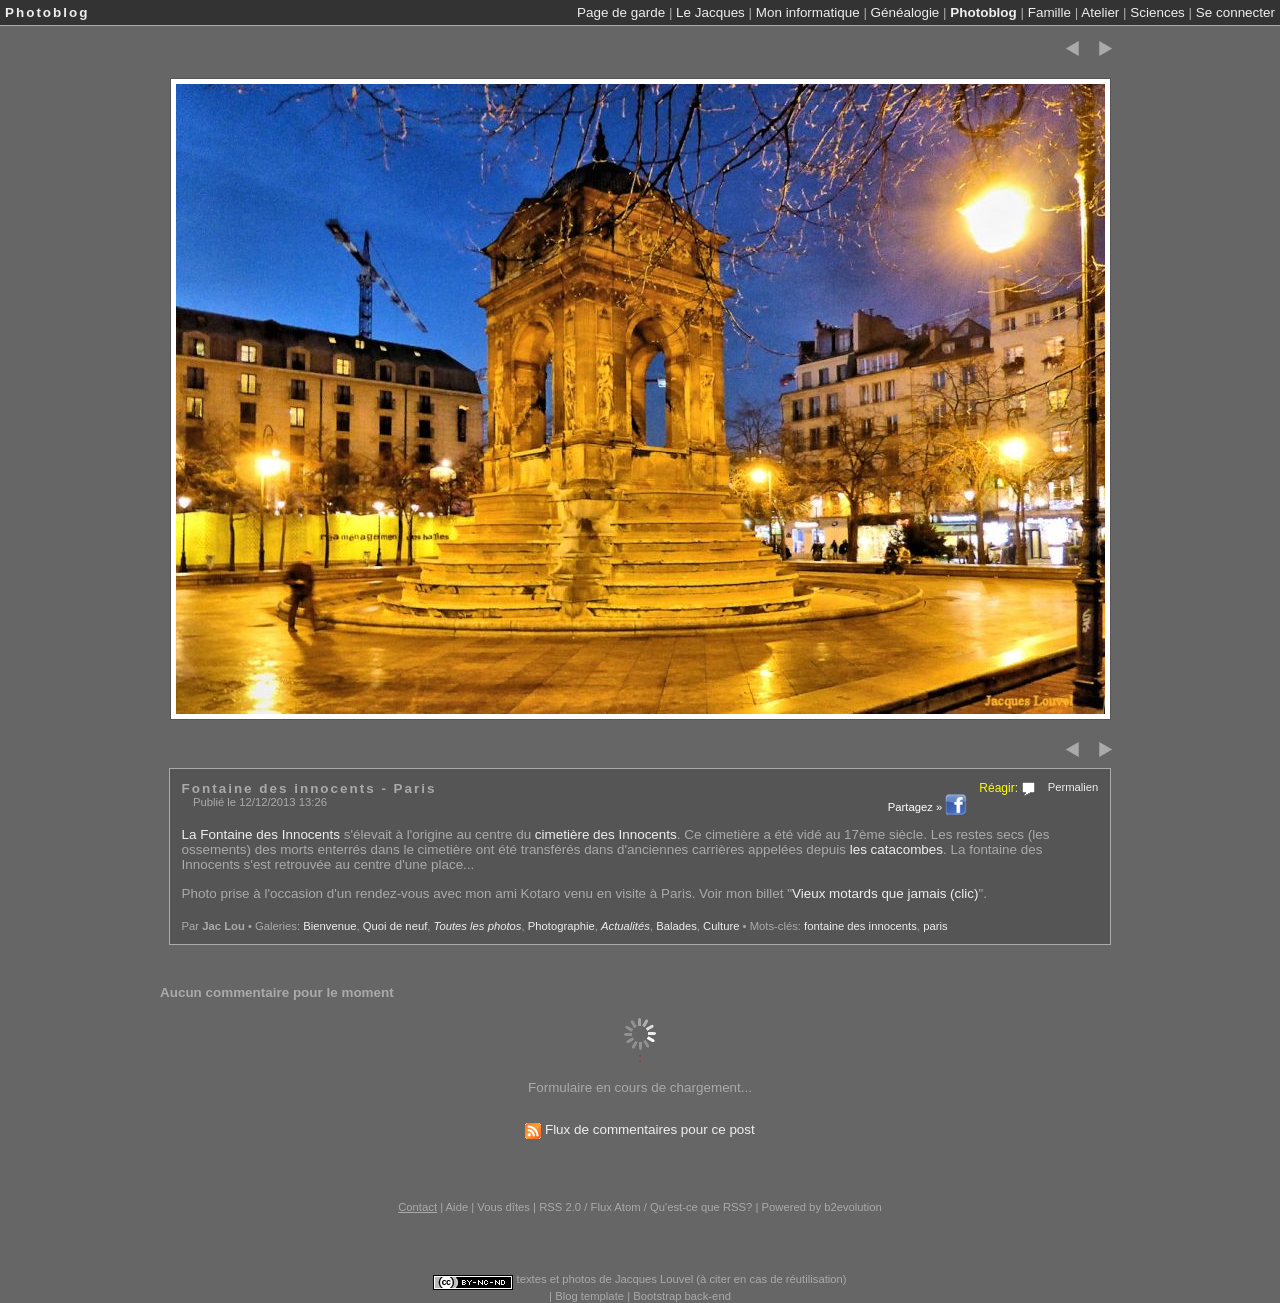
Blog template (589, 1296)
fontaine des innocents (860, 926)
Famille (1049, 12)
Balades (676, 926)
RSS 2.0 (560, 1207)
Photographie (561, 926)
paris (935, 926)
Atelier (1100, 12)
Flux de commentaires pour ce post (640, 1129)
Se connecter (1235, 12)
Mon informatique (808, 12)
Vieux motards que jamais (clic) (885, 893)
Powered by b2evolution (822, 1207)
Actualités (625, 926)
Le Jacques (710, 12)
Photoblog (983, 12)
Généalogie (905, 12)
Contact (417, 1207)
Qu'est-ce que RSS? (701, 1207)
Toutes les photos (478, 926)
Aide (457, 1207)
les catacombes (896, 849)
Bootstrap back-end (682, 1296)
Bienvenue (329, 926)
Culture (721, 926)
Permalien (1073, 787)
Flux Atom (616, 1207)
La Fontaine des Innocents (261, 834)
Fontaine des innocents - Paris (309, 788)
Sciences (1157, 12)
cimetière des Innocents (606, 834)
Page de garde (621, 12)
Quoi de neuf (395, 926)
